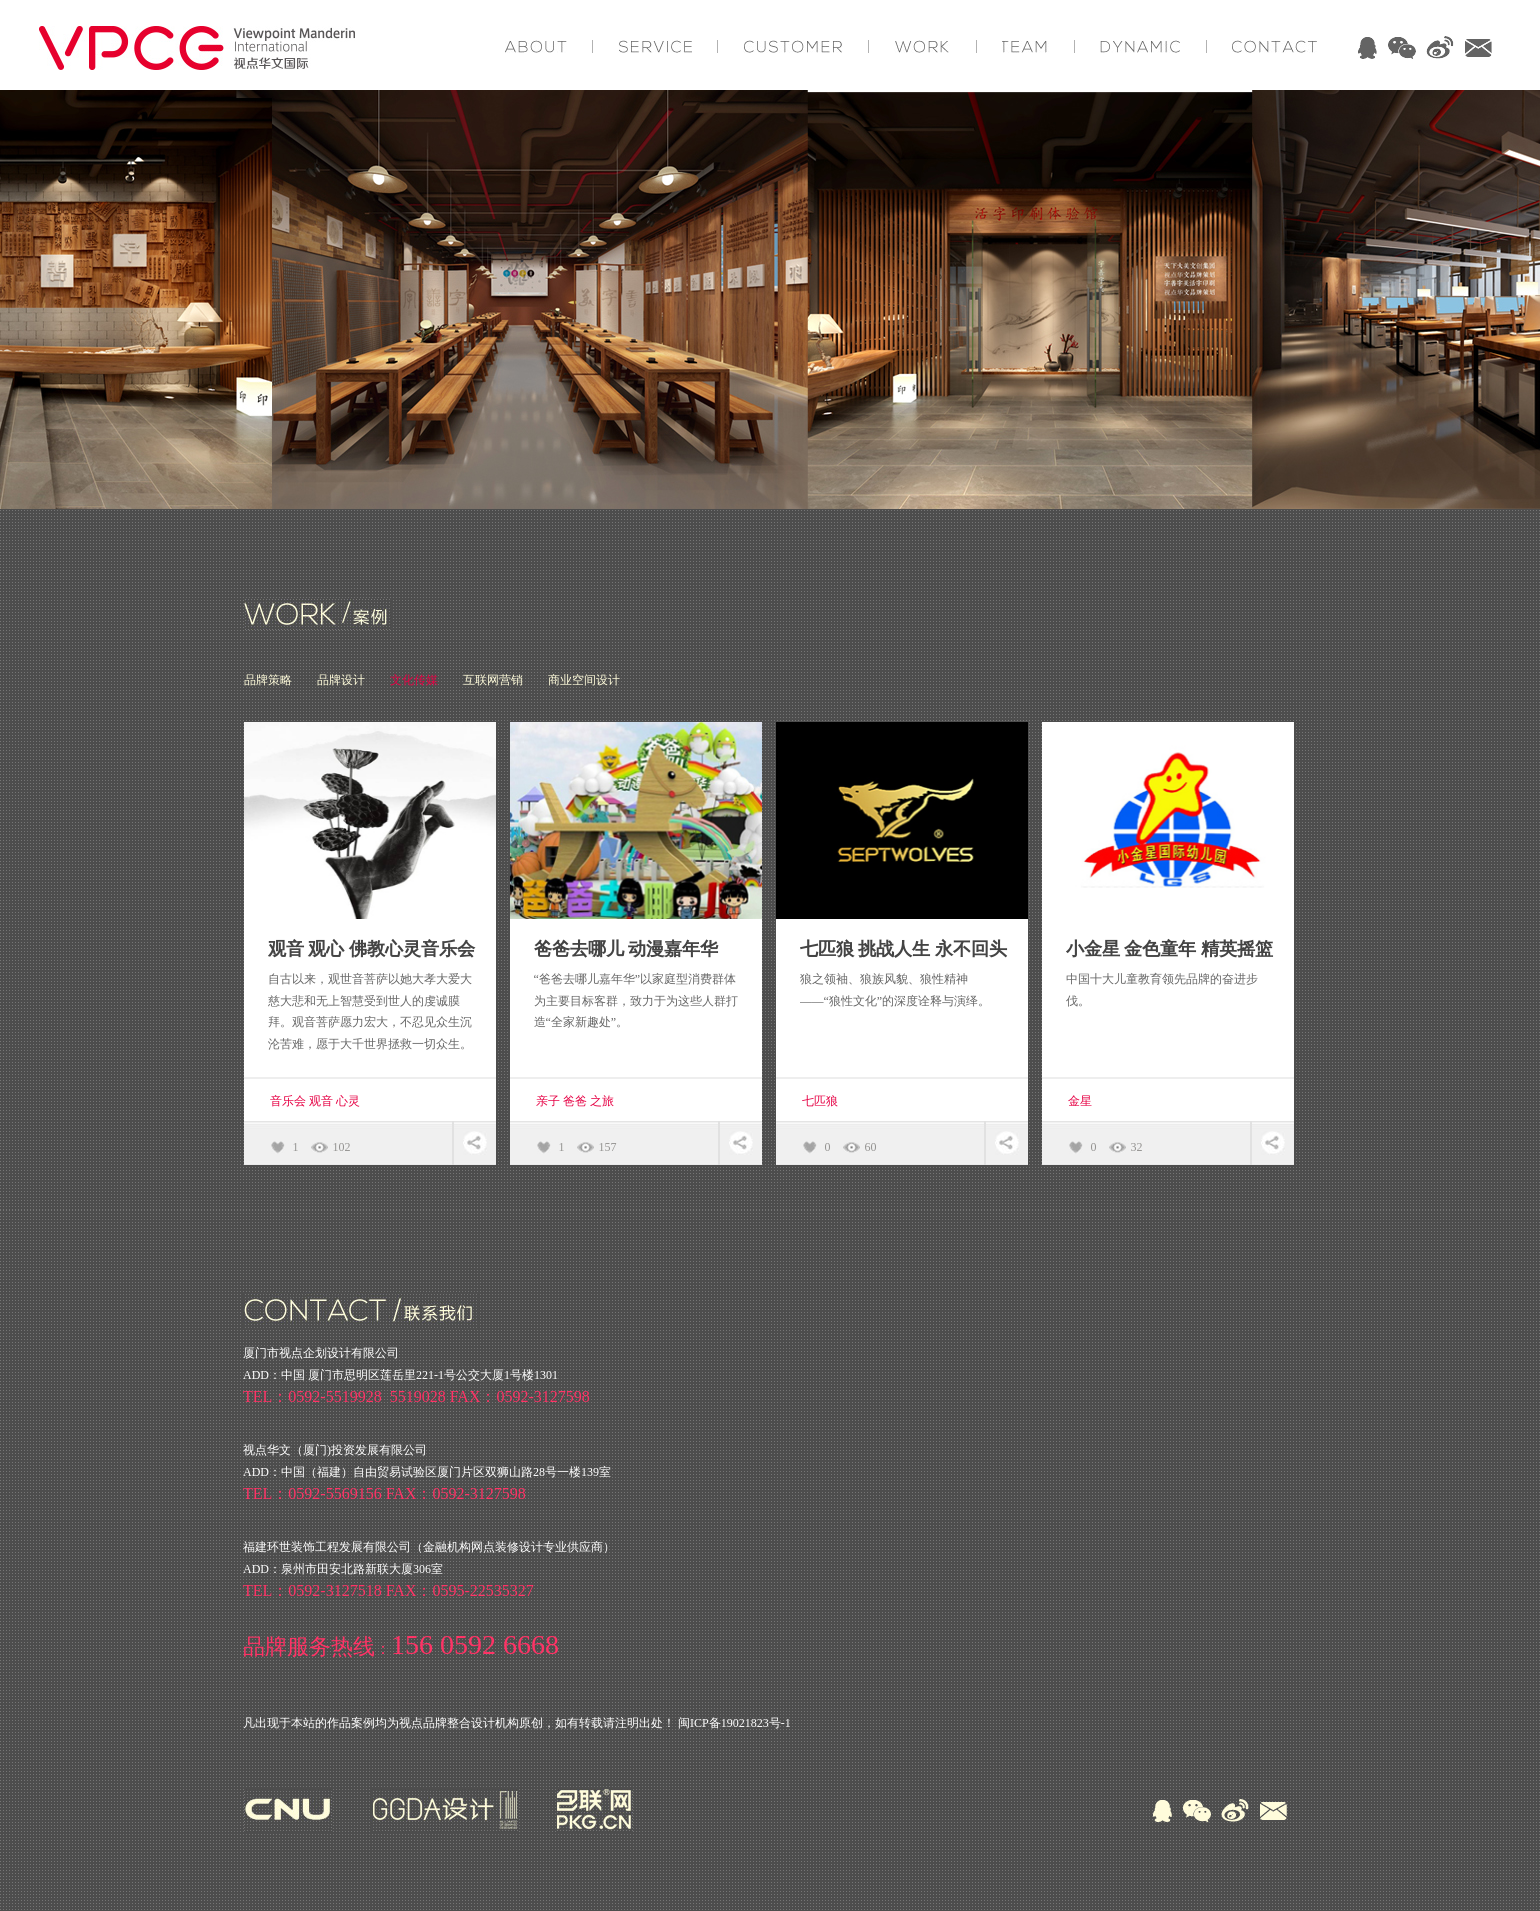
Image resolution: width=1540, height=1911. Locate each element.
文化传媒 (414, 680)
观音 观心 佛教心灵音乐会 (371, 949)
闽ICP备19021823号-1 (734, 1723)
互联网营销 (493, 680)
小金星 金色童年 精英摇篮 (1169, 949)
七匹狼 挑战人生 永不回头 (903, 949)
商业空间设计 (584, 680)
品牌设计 (341, 680)
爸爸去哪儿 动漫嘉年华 (626, 949)
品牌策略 (268, 680)
